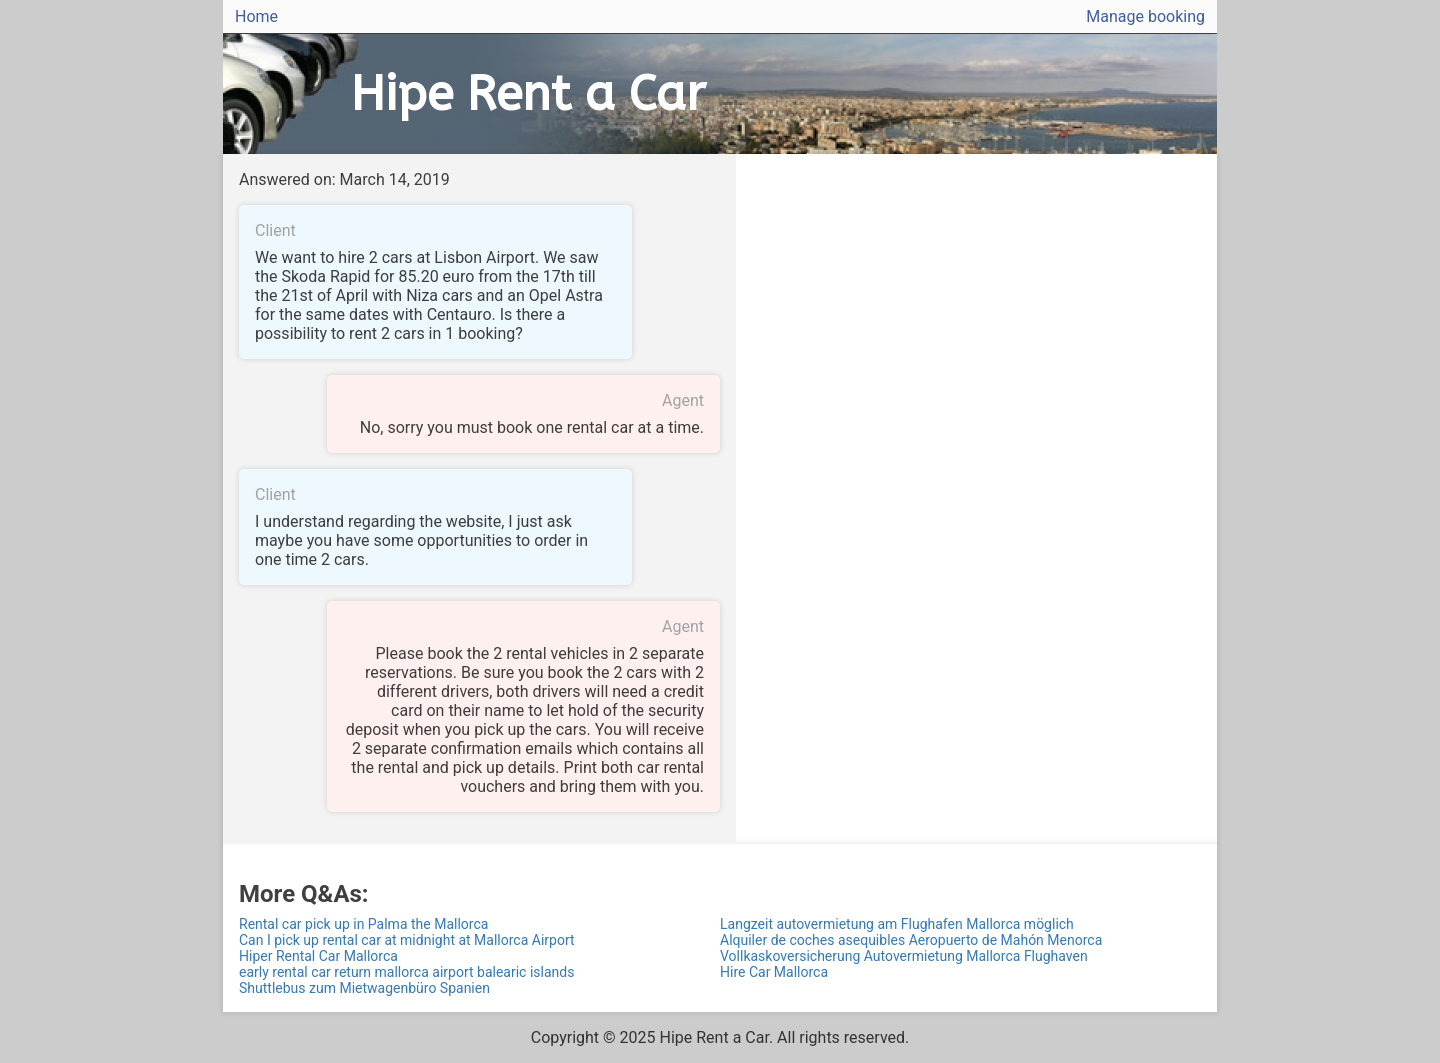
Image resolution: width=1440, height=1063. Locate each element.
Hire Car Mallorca (774, 972)
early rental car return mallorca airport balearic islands (406, 972)
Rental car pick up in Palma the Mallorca (363, 924)
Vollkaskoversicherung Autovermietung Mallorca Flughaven (904, 956)
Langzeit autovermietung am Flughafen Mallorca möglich (897, 924)
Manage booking (1145, 16)
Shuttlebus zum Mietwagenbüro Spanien (364, 988)
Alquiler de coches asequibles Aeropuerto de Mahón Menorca (911, 940)
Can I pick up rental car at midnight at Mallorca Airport (407, 940)
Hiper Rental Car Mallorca (318, 956)
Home (256, 16)
